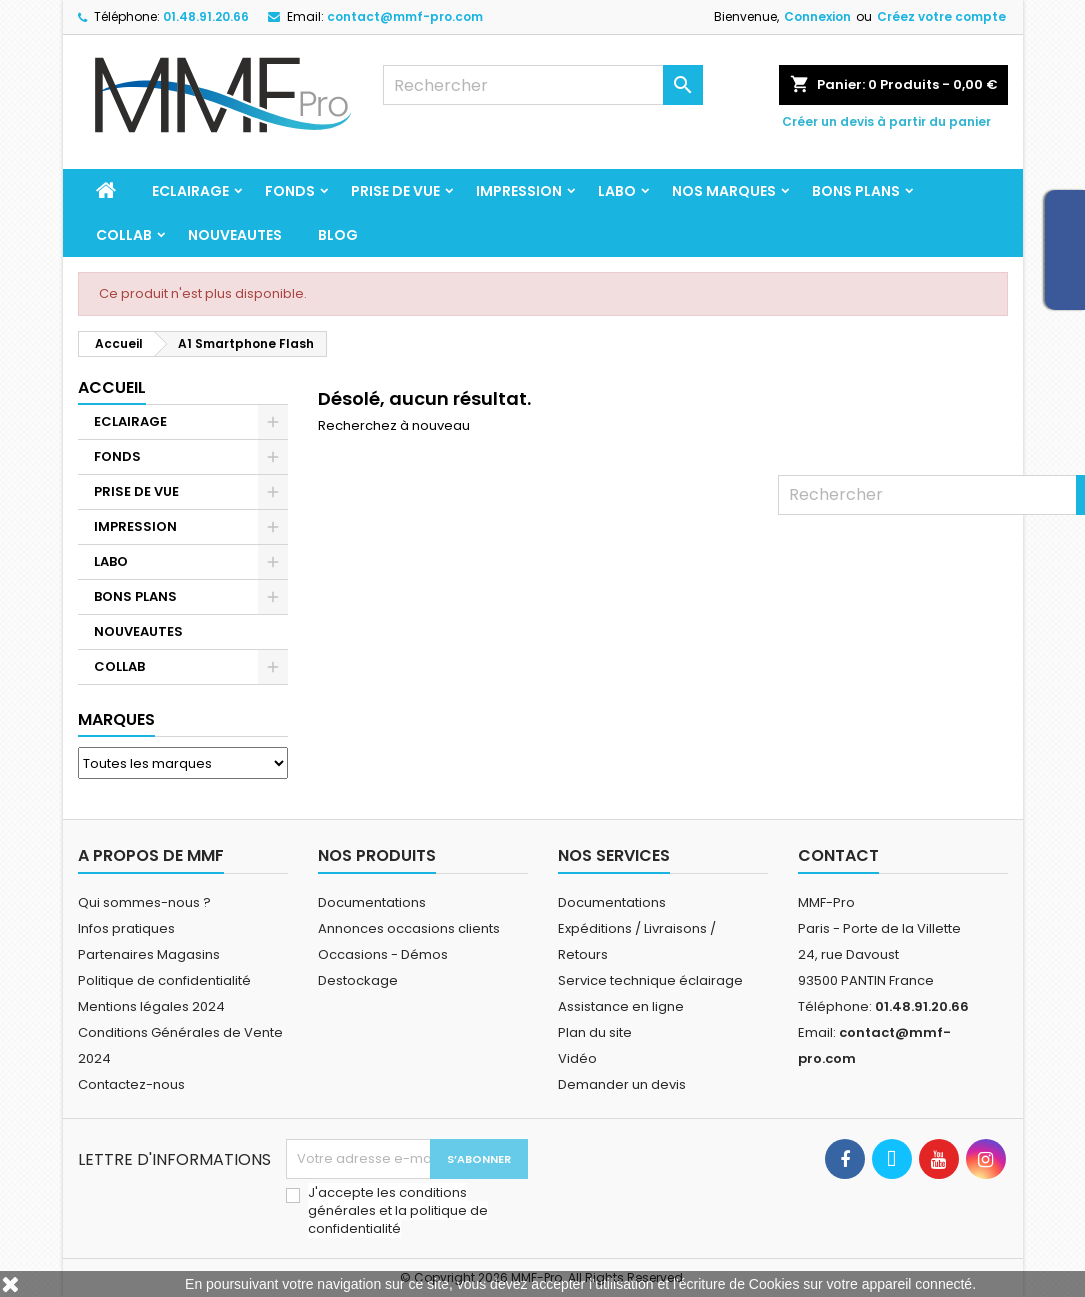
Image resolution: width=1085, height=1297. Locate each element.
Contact (838, 855)
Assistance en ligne (621, 1006)
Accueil (112, 387)
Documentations (372, 902)
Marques (116, 719)
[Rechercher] (543, 85)
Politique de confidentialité (164, 980)
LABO (617, 191)
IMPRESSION (519, 191)
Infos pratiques (126, 928)
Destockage (358, 980)
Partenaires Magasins (149, 954)
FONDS (290, 191)
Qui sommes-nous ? (144, 902)
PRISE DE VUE (395, 191)
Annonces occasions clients (409, 928)
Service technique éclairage (650, 980)
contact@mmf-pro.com (405, 16)
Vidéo (577, 1058)
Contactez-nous (131, 1084)
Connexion (817, 16)
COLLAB (124, 235)
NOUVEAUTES (235, 235)
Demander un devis (622, 1084)
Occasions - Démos (383, 954)
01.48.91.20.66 (206, 16)
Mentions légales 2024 (151, 1006)
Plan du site (595, 1032)
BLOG (338, 235)
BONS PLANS (856, 191)
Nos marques (724, 191)
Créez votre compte (941, 16)
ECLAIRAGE (190, 191)
